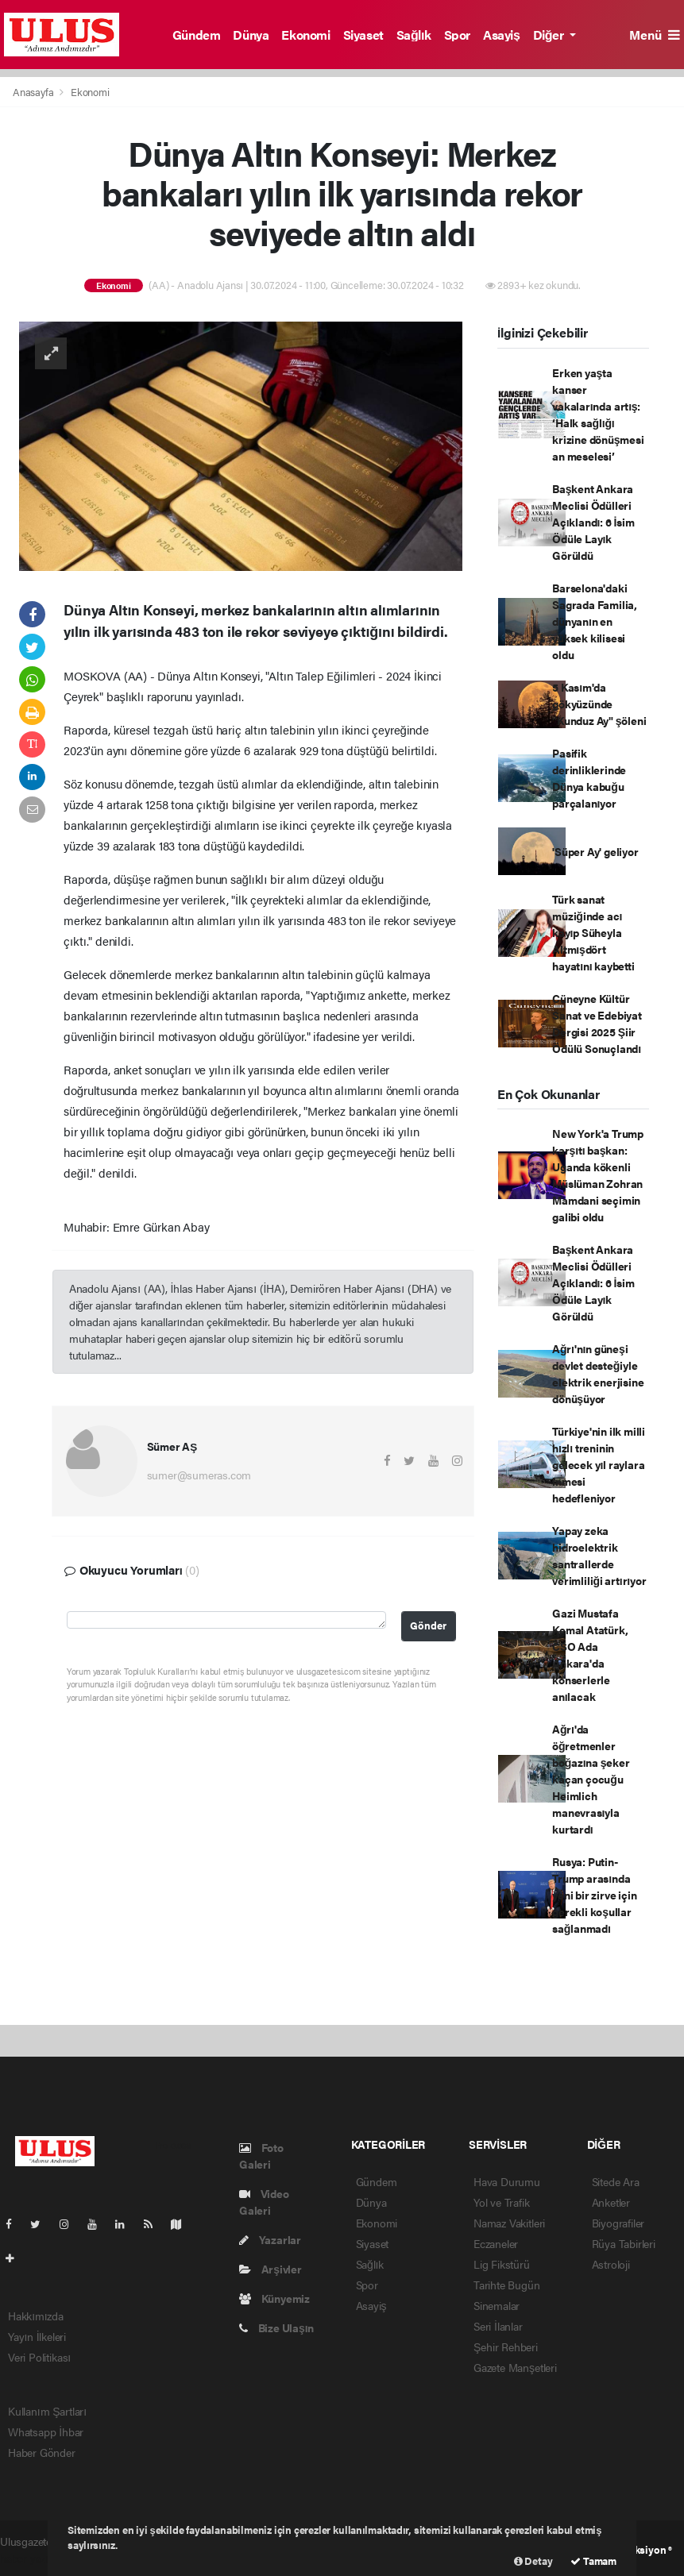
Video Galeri (264, 2201)
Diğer (549, 34)
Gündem (196, 34)
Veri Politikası (39, 2357)
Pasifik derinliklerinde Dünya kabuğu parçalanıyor (589, 778)
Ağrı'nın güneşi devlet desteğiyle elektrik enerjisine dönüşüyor (597, 1373)
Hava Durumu (506, 2181)
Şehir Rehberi (505, 2346)
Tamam (593, 2560)
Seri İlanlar (498, 2326)
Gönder (428, 1625)
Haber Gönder (41, 2452)
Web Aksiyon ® (638, 2549)
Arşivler (270, 2269)
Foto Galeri (261, 2155)
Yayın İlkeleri (37, 2336)
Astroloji (611, 2264)
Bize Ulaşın (276, 2327)
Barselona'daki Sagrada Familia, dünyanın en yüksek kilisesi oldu (594, 621)
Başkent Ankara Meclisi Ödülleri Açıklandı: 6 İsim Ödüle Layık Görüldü (593, 521)
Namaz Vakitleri (509, 2223)
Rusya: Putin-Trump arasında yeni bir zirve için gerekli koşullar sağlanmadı (594, 1894)
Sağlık (413, 34)
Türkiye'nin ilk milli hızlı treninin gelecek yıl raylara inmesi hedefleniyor (598, 1464)
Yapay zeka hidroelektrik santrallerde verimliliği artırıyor (599, 1555)
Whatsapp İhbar (45, 2431)
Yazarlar (270, 2239)
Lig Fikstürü (501, 2264)
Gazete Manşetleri (515, 2367)
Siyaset (363, 34)
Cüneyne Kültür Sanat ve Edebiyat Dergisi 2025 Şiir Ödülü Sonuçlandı (597, 1023)
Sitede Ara (616, 2181)
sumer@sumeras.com (199, 1475)
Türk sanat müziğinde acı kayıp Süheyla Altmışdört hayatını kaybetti (593, 932)
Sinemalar (496, 2305)
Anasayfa (34, 91)
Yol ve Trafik (501, 2202)
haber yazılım (31, 2558)
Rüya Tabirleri (623, 2243)
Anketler (611, 2202)
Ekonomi (305, 34)
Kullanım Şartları (47, 2411)
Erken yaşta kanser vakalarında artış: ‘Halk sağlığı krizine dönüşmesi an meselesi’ (598, 414)
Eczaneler (495, 2243)
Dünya (251, 34)
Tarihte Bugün (506, 2285)
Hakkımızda (36, 2315)
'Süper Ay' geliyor (595, 851)
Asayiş (501, 34)
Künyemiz (274, 2298)
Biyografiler (618, 2223)
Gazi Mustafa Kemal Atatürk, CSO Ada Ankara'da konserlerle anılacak (590, 1654)
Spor (457, 34)
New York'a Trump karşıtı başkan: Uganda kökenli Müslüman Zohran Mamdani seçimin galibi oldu (597, 1174)
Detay (533, 2560)
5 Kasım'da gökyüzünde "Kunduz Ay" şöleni (599, 703)
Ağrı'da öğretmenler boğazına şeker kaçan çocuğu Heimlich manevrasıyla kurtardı (591, 1779)
